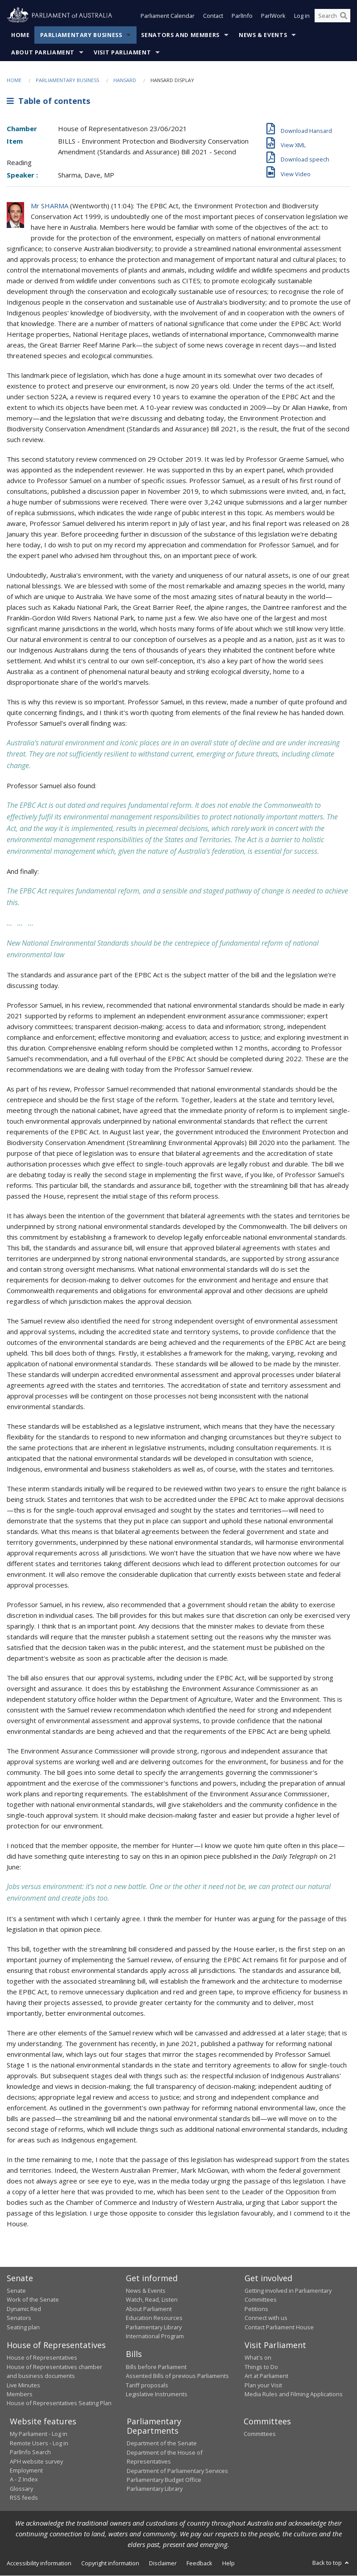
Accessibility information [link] (39, 2563)
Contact (213, 17)
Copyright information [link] (110, 2563)
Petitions (256, 2309)
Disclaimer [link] (163, 2563)
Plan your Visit (263, 2385)
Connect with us (266, 2318)
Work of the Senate (33, 2300)
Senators (19, 2318)
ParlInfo (242, 17)
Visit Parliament (122, 53)
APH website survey (36, 2461)
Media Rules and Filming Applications (294, 2394)
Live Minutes (23, 2385)
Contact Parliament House (279, 2327)
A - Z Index (24, 2480)
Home (20, 35)
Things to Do (261, 2367)
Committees (260, 2434)
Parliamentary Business (81, 35)
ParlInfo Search (30, 2452)
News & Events (263, 35)
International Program (155, 2336)
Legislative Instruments (156, 2394)
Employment (26, 2471)
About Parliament (43, 53)
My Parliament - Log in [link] (38, 2434)
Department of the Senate (162, 2444)
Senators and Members (180, 35)
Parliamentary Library (154, 2327)
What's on (258, 2358)
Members (20, 2394)
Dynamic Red (24, 2309)
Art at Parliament (266, 2376)
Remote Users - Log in (39, 2443)
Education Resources (154, 2318)
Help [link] (228, 2563)
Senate (16, 2291)
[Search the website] (332, 17)
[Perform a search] (343, 17)
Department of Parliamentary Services (177, 2471)
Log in (302, 17)
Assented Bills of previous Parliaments (177, 2376)
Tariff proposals (147, 2385)
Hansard (124, 80)
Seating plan (23, 2327)
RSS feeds (24, 2498)
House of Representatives (42, 2358)
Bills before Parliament (156, 2367)
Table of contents (48, 101)
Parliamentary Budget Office (164, 2480)
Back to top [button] (331, 2563)
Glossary (21, 2489)
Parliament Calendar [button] (168, 17)
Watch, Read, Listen (152, 2300)
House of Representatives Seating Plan (59, 2403)
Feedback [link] (199, 2563)
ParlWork (273, 17)
